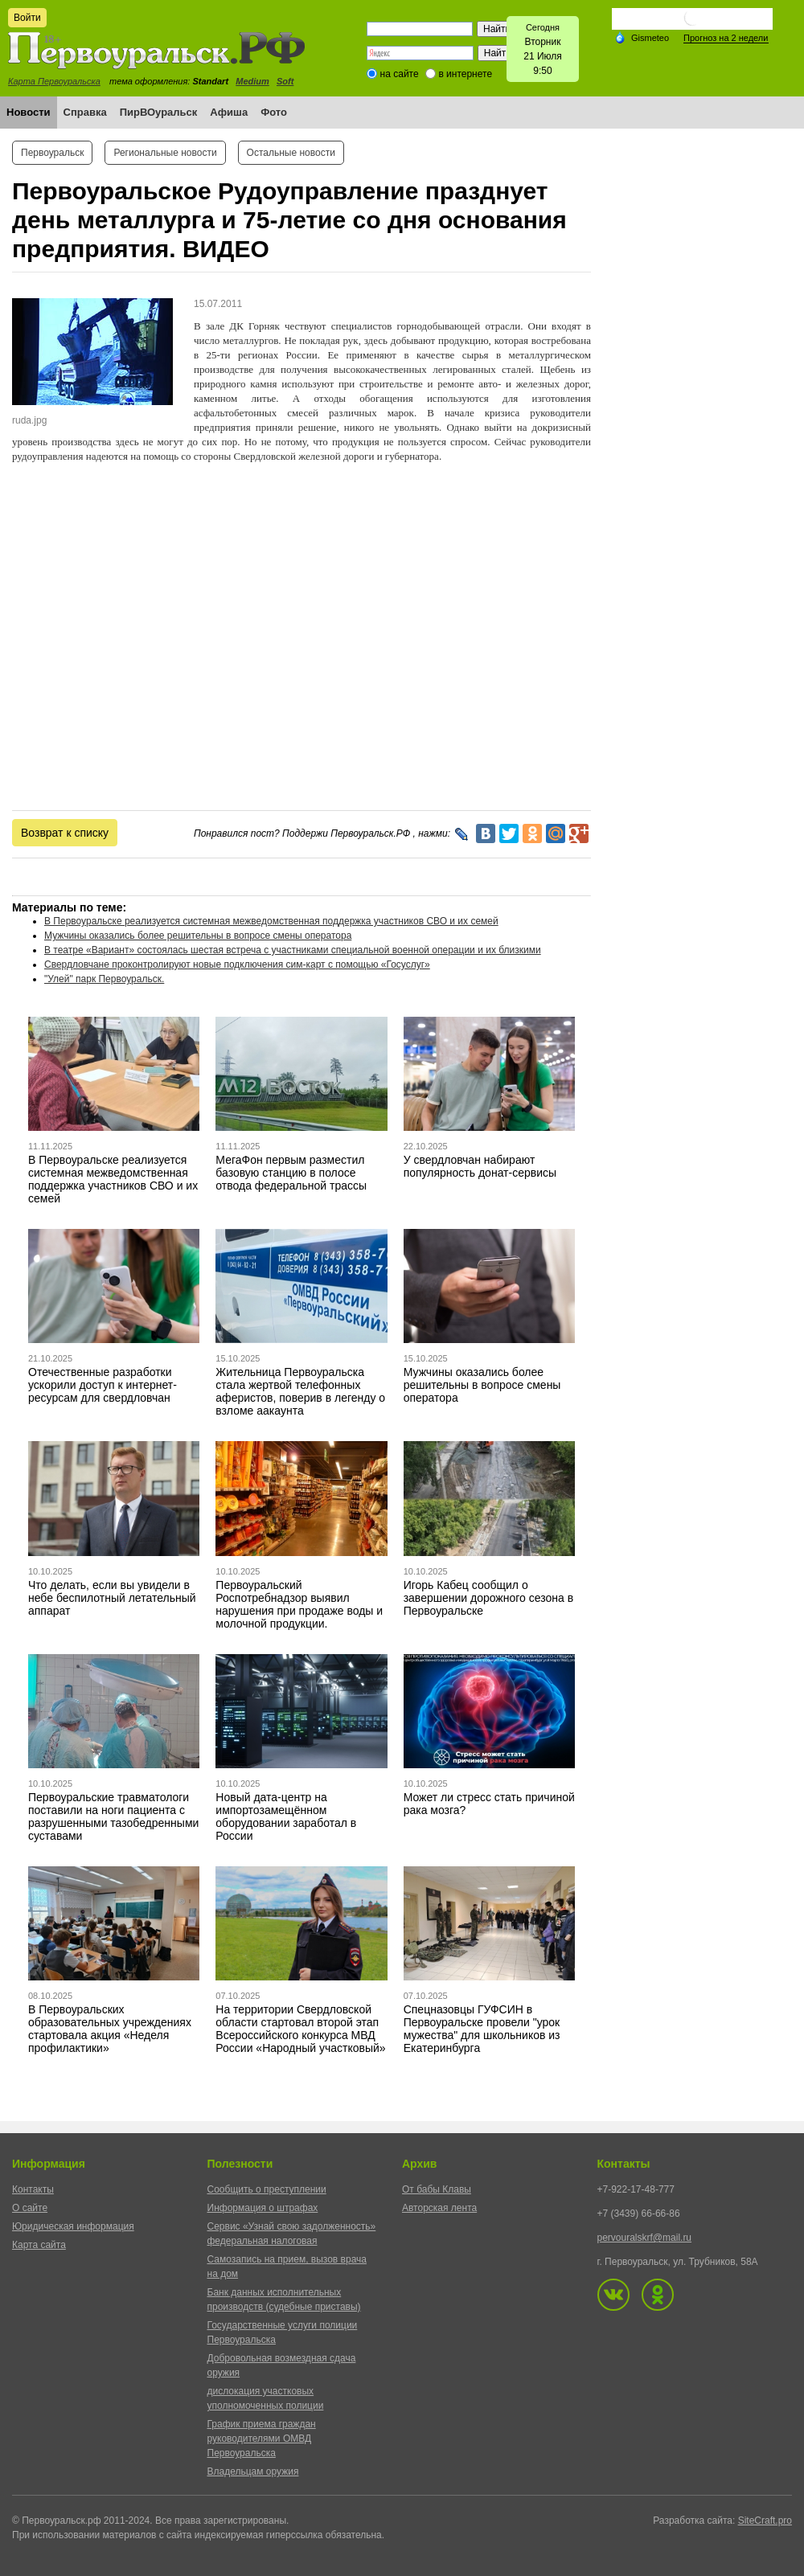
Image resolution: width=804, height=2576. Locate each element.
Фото (273, 112)
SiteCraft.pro (765, 2520)
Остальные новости (291, 152)
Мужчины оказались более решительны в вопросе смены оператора (197, 935)
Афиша (229, 112)
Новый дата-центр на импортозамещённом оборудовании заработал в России (285, 1816)
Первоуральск (52, 152)
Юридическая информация (73, 2226)
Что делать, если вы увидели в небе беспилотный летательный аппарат (112, 1598)
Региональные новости (164, 152)
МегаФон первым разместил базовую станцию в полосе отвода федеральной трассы (291, 1172)
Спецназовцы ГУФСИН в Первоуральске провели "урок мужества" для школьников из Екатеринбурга (482, 2028)
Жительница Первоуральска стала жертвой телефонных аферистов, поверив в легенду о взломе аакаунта (300, 1391)
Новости (28, 112)
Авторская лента (439, 2208)
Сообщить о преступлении (266, 2189)
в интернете (465, 74)
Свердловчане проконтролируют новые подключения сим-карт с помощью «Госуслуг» (237, 964)
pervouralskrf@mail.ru (644, 2237)
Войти (27, 17)
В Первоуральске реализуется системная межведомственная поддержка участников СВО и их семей (271, 921)
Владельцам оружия (253, 2471)
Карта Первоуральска (54, 81)
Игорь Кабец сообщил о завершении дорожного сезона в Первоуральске (488, 1598)
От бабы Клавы (436, 2189)
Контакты (33, 2189)
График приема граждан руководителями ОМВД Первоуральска (261, 2438)
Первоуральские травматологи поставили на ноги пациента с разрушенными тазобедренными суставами (113, 1816)
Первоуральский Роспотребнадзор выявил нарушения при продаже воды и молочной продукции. (299, 1604)
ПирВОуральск (159, 112)
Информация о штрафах (262, 2208)
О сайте (29, 2208)
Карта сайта (39, 2244)
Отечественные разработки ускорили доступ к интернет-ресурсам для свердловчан (102, 1385)
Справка (85, 112)
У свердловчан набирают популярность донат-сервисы (480, 1166)
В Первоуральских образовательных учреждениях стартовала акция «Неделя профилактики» (109, 2028)
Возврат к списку (65, 832)
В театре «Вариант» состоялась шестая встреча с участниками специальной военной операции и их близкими (292, 950)
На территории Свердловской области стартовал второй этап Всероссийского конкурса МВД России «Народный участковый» (300, 2028)
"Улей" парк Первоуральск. (104, 979)
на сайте (399, 74)
